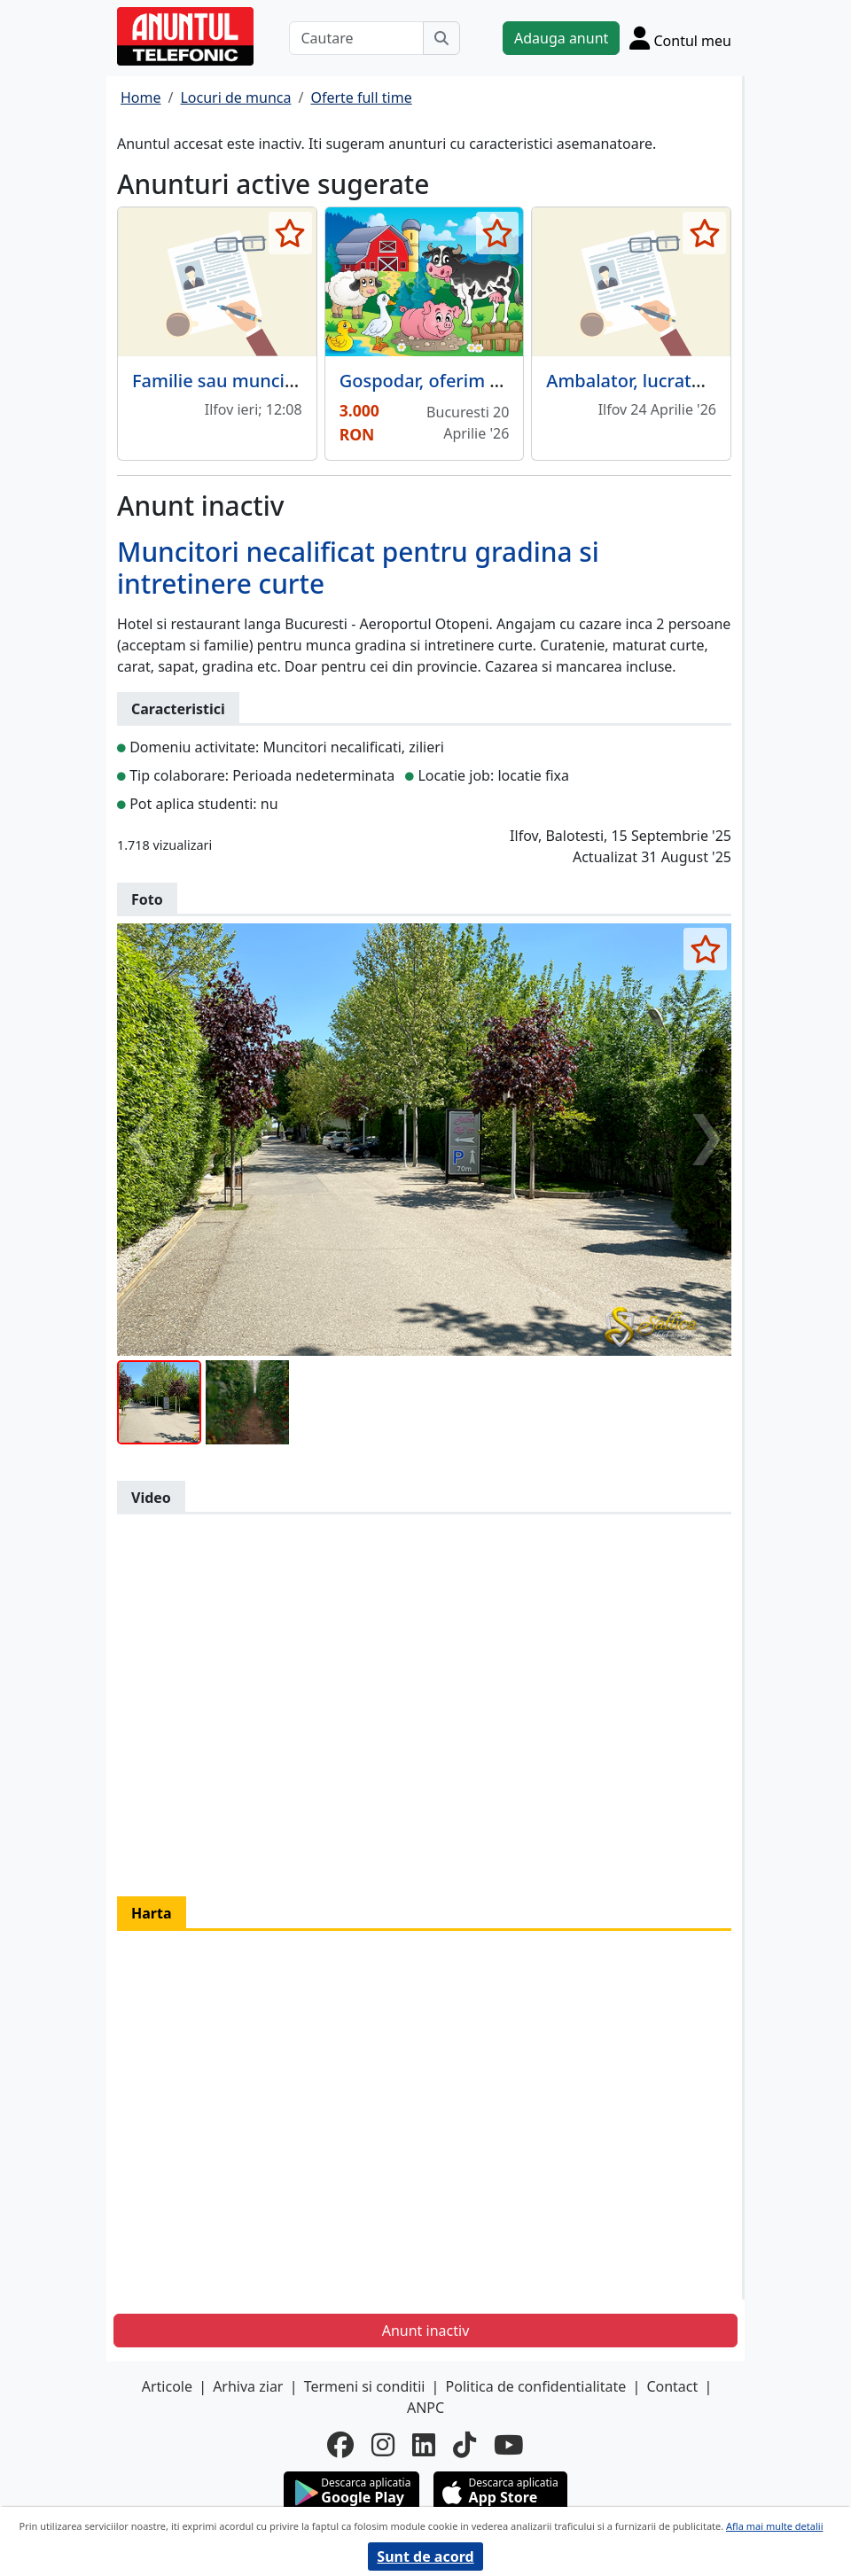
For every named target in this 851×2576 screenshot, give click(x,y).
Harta (151, 1913)
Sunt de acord (425, 2556)
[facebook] (340, 2445)
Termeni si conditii (365, 2386)
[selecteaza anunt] (290, 233)
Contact (672, 2386)
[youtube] (509, 2445)
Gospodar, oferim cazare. (445, 381)
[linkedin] (423, 2445)
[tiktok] (464, 2445)
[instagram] (382, 2445)
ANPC (425, 2407)
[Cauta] (441, 38)
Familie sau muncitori (223, 381)
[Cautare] (356, 38)
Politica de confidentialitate (536, 2386)
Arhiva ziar (248, 2386)
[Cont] (680, 37)
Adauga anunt (561, 38)
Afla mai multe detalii (774, 2526)
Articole (167, 2386)
